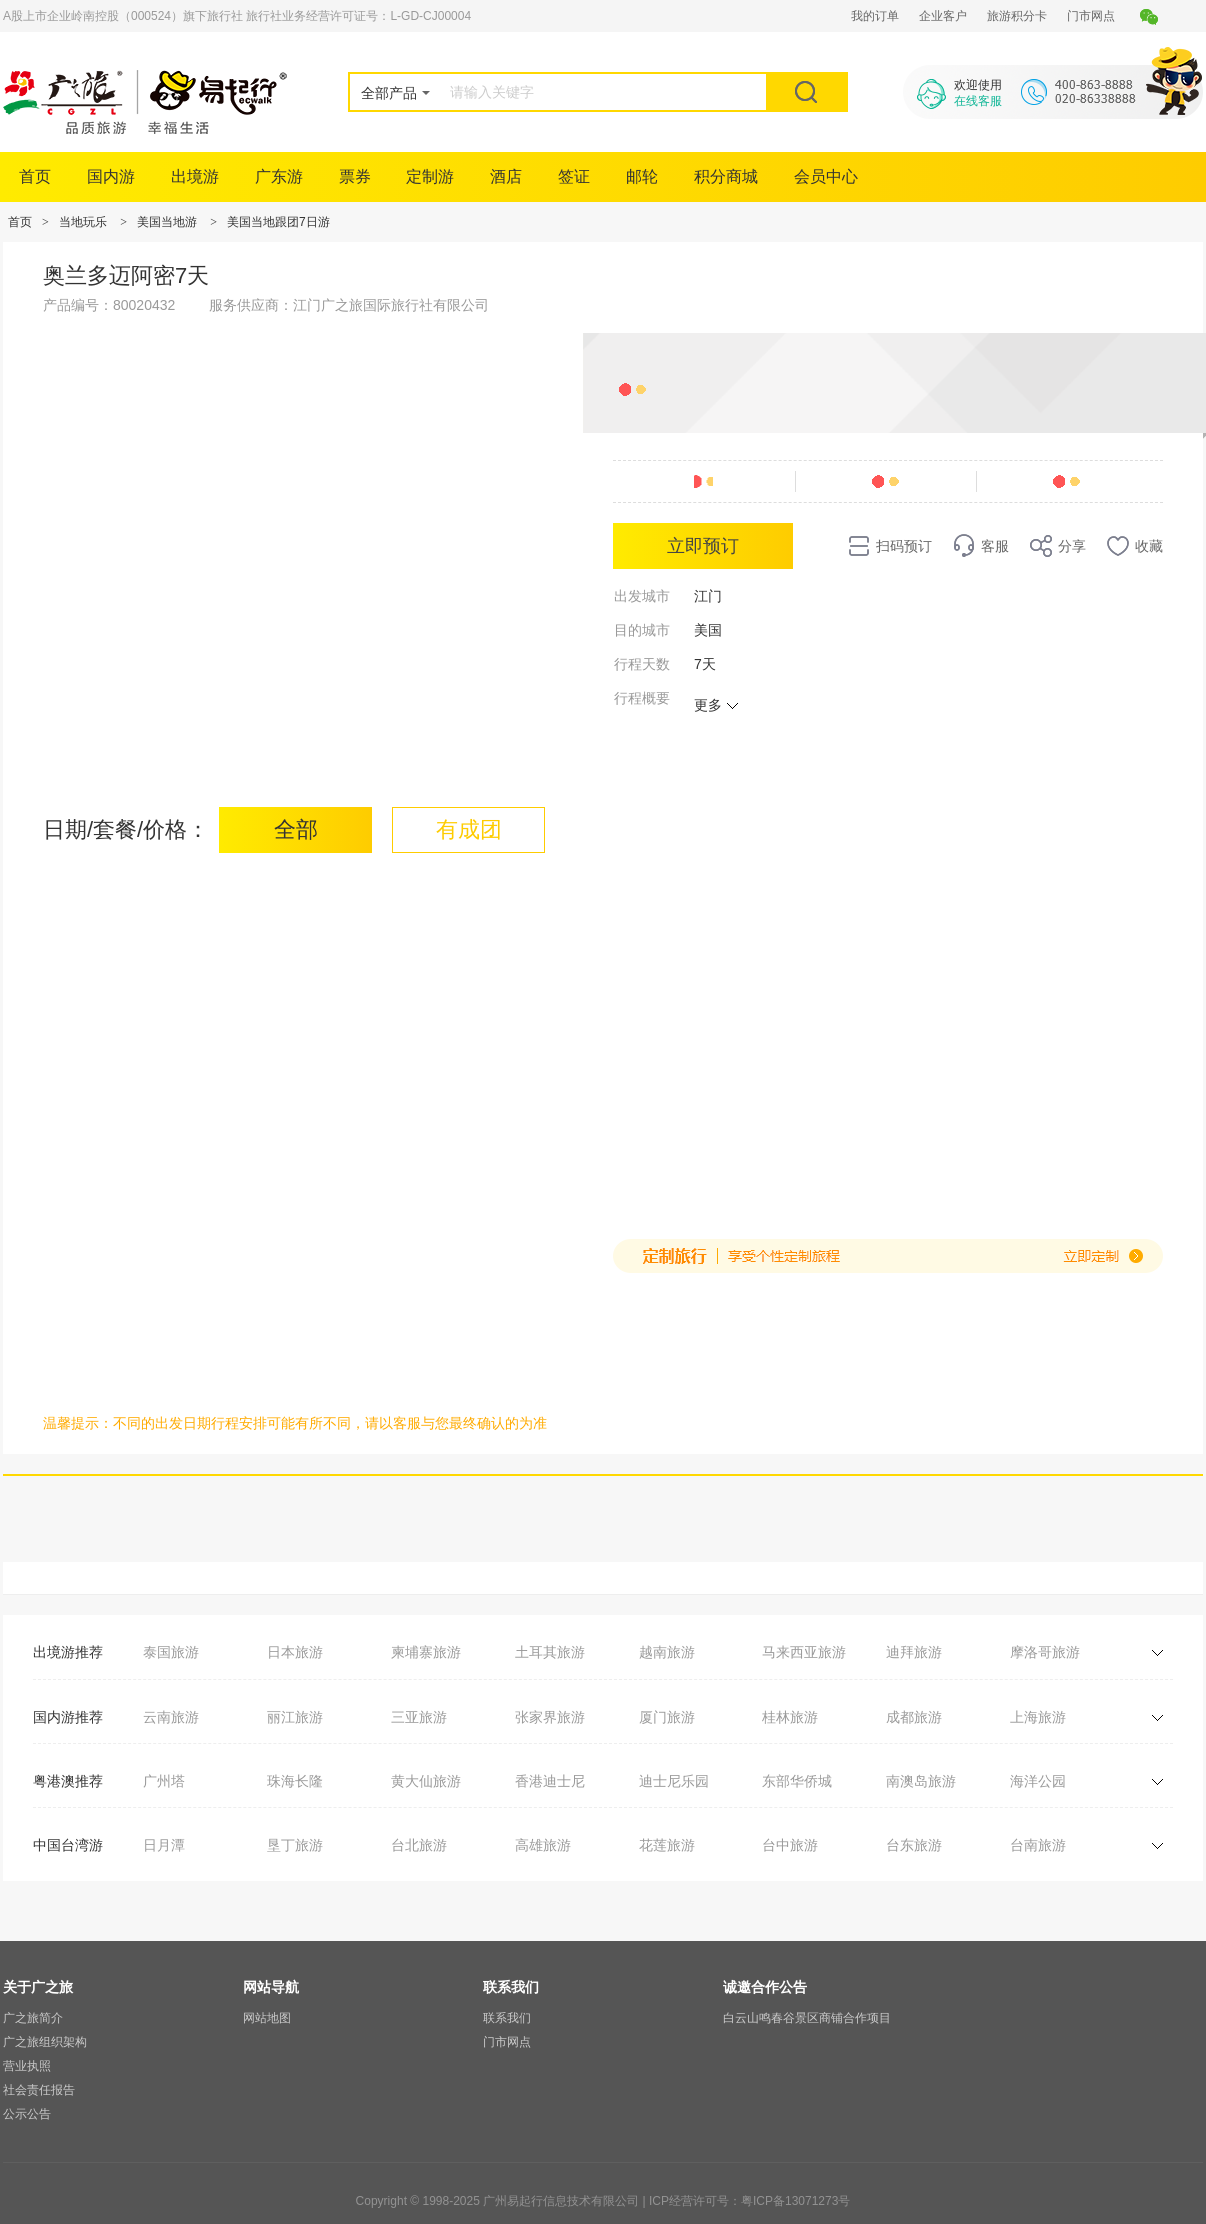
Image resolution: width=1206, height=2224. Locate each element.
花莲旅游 (667, 1845)
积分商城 (726, 176)
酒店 (506, 176)
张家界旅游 (550, 1717)
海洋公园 (1038, 1781)
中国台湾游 (68, 1845)
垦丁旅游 (295, 1845)
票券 (355, 176)
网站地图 (267, 2018)
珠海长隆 (295, 1781)
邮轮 (642, 176)
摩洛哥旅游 (1045, 1652)
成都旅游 (914, 1717)
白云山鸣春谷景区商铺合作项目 (807, 2018)
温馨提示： (78, 1423)
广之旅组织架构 (45, 2042)
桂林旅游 (790, 1717)
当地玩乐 (83, 222)
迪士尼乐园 (674, 1781)
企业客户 (943, 16)
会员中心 (826, 176)
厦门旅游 (667, 1717)
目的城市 (642, 630)
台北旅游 (419, 1845)
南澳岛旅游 (921, 1781)
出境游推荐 (68, 1652)
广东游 (279, 176)
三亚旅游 (419, 1717)
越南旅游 (667, 1652)
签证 (574, 176)
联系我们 (507, 2018)
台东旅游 (914, 1845)
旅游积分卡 (1017, 16)
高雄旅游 (543, 1845)
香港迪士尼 (550, 1781)
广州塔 (164, 1781)
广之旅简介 (33, 2018)
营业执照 (27, 2066)
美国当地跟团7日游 (278, 222)
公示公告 (27, 2114)
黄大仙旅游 (426, 1781)
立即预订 (703, 546)
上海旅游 (1038, 1717)
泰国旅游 (171, 1652)
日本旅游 (295, 1652)
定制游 (430, 176)
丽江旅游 (295, 1717)
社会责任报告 (39, 2090)
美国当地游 (167, 222)
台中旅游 (790, 1845)
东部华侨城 (797, 1781)
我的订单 (875, 16)
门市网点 (1091, 16)
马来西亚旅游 (804, 1652)
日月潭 (164, 1845)
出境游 (195, 176)
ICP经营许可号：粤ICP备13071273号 (749, 2201)
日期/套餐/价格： (126, 829)
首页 (35, 176)
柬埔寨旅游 (426, 1652)
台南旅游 (1038, 1845)
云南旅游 (171, 1717)
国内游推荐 (68, 1717)
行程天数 (642, 664)
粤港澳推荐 (68, 1781)
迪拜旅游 (914, 1652)
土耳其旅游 (550, 1652)
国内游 (111, 176)
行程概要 (642, 698)
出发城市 (642, 596)
